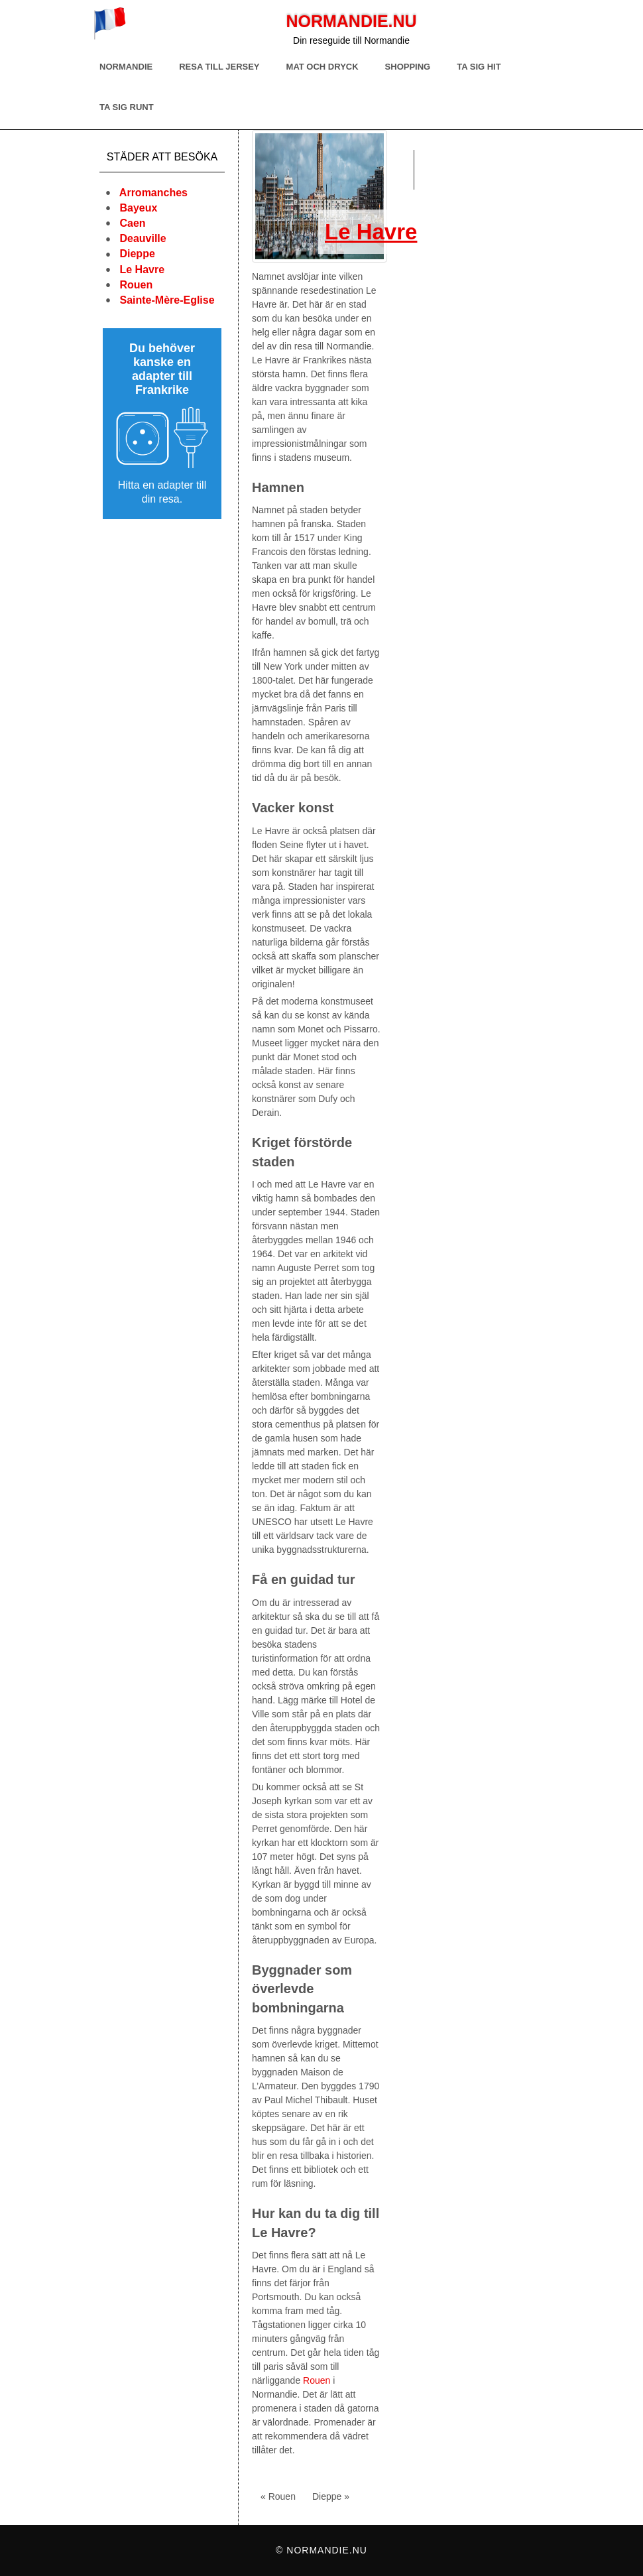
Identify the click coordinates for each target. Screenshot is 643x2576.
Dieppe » (330, 2496)
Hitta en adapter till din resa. (162, 492)
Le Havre (141, 269)
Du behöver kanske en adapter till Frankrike (162, 369)
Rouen (135, 284)
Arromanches (153, 192)
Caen (132, 223)
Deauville (142, 238)
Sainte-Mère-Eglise (166, 300)
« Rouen (278, 2496)
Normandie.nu (351, 21)
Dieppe (136, 253)
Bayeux (138, 208)
